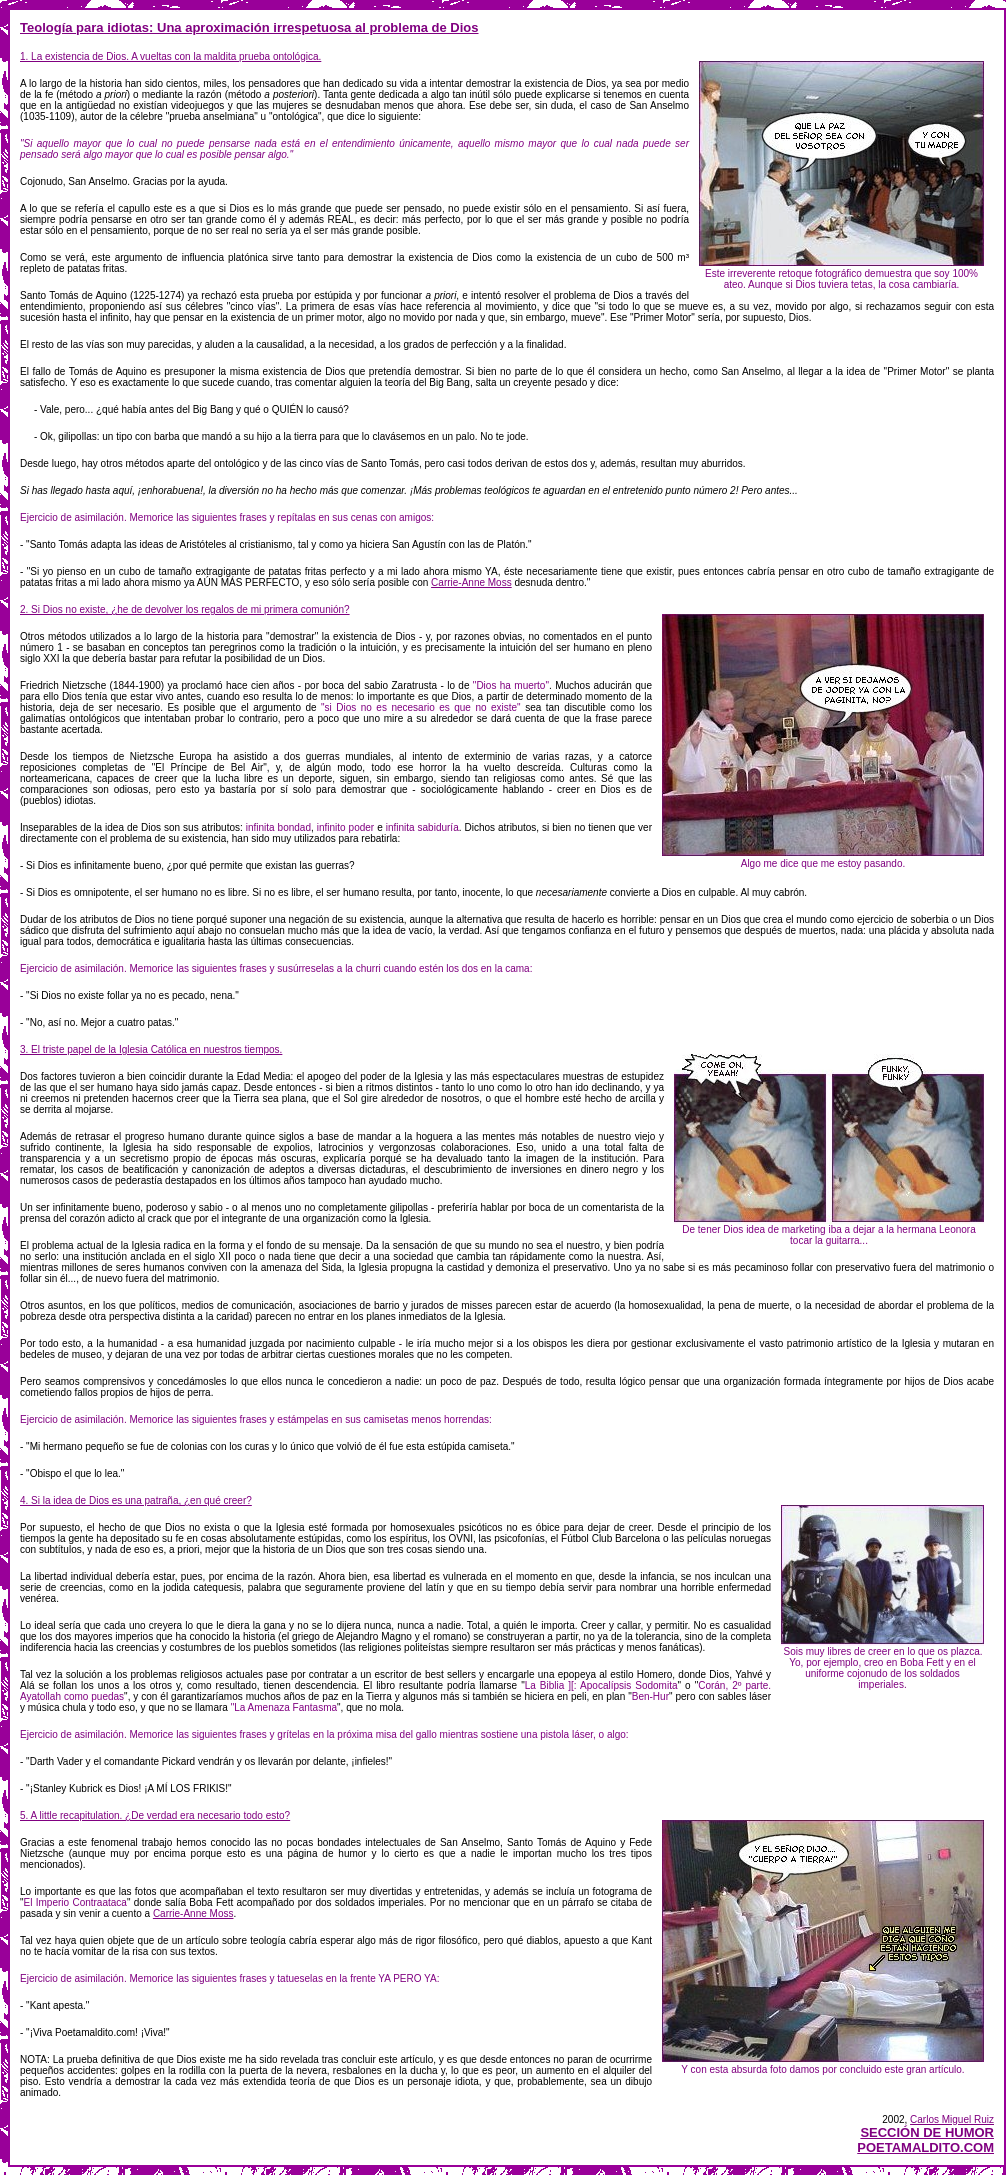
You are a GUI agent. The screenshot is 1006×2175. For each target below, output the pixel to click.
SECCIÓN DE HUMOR (927, 2132)
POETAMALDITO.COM (925, 2147)
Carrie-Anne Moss (471, 582)
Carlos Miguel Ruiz (952, 2119)
